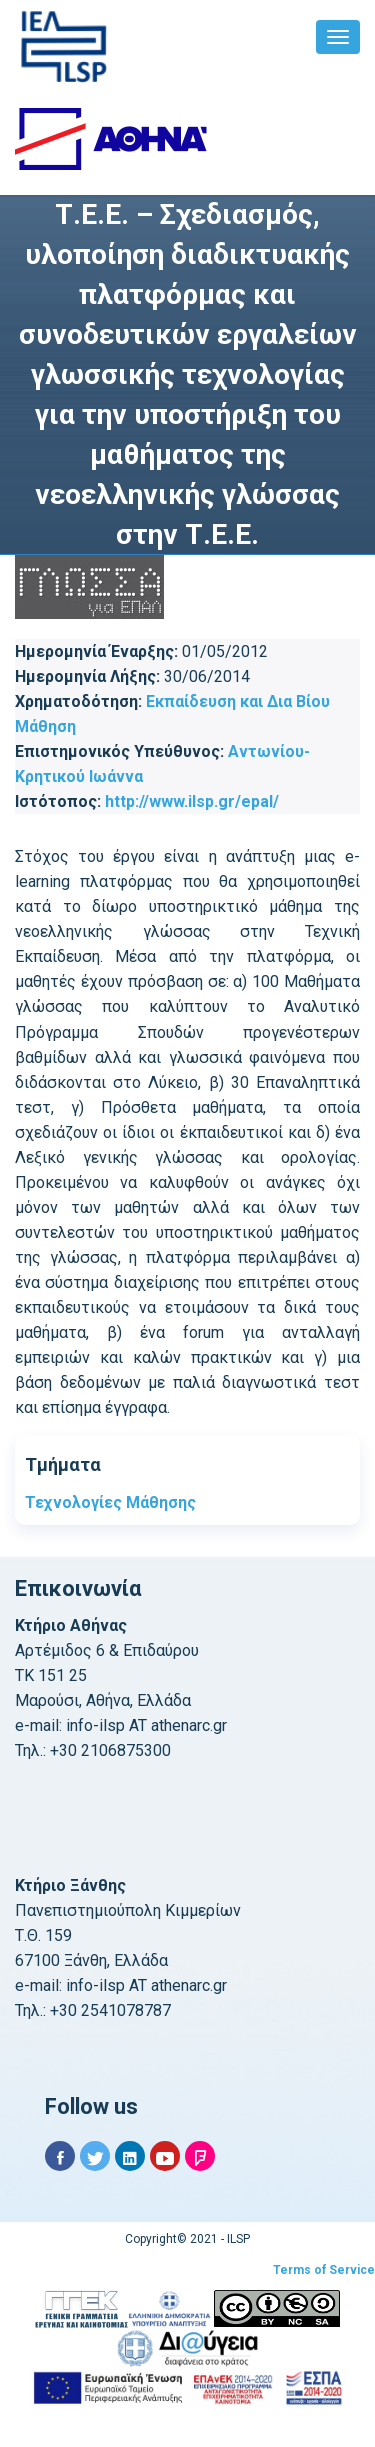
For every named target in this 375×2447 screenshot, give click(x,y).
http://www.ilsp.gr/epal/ (192, 801)
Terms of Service (324, 2270)
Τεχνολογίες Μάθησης (110, 1502)
